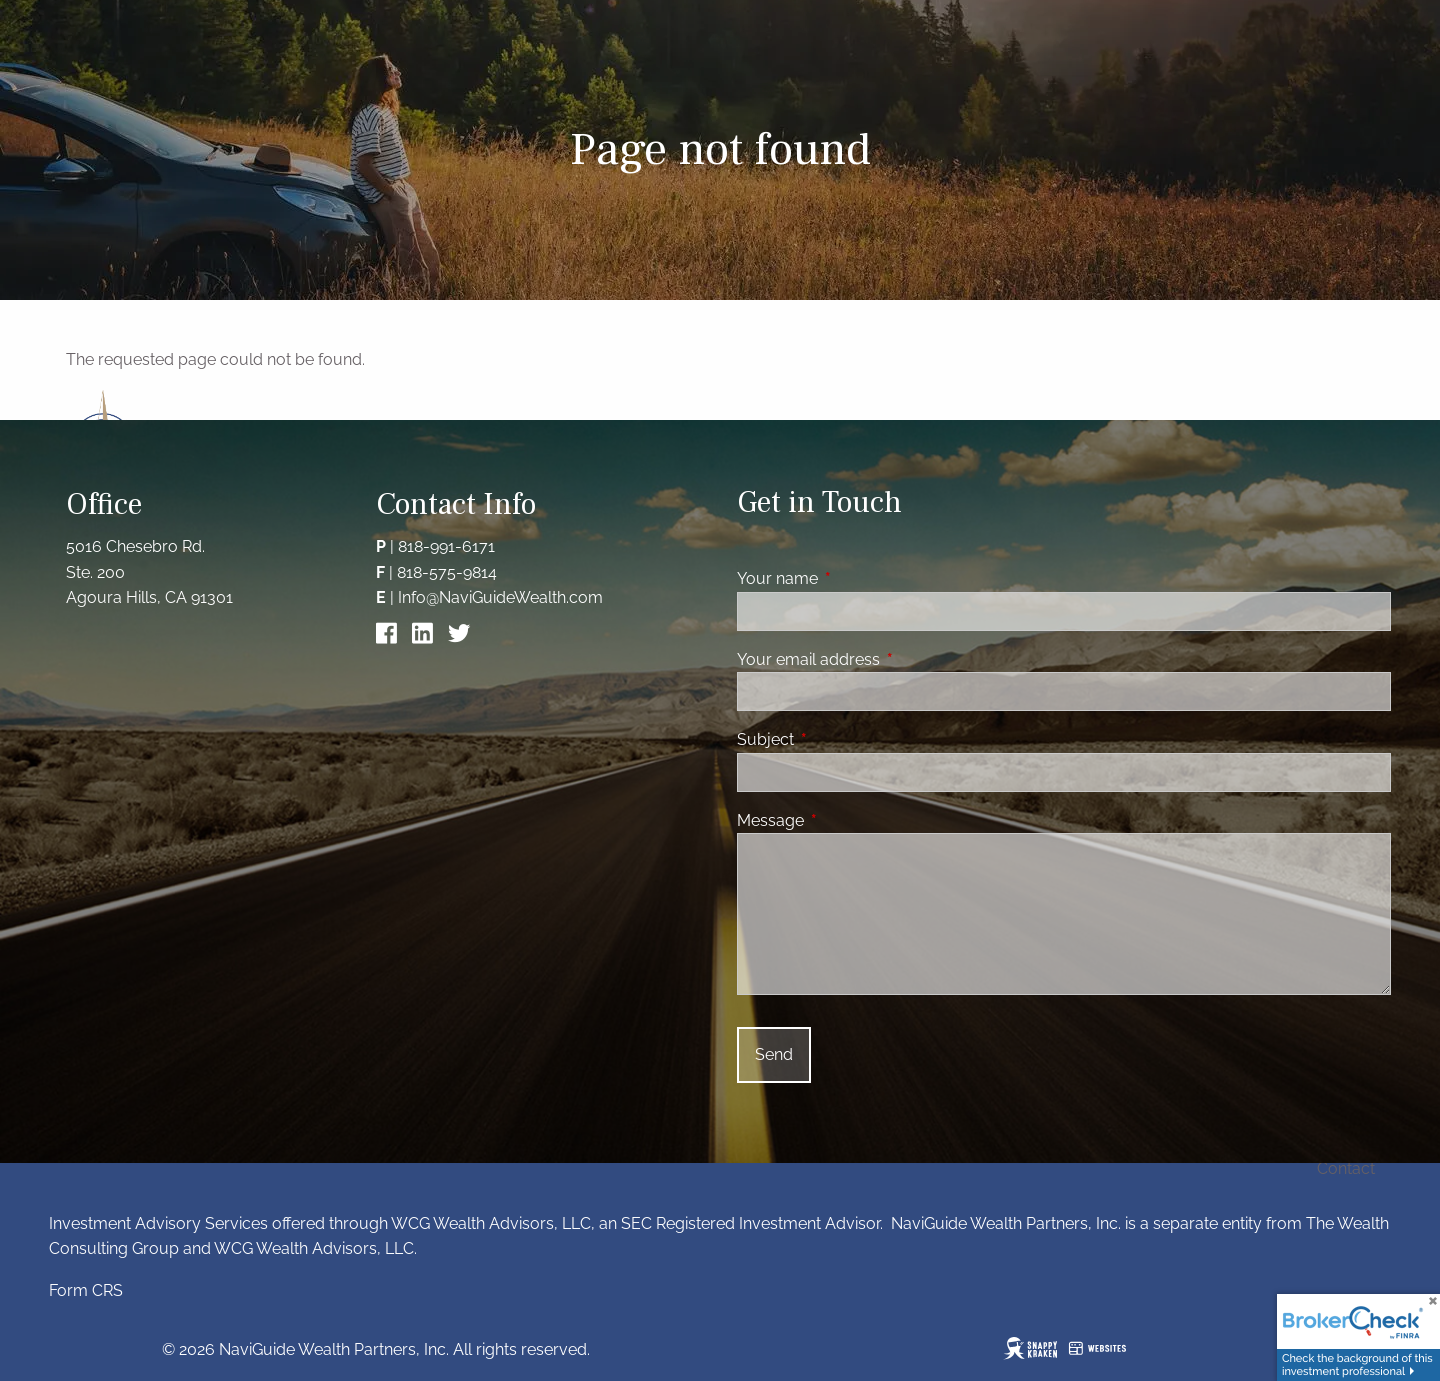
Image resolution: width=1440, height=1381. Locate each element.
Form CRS (86, 1290)
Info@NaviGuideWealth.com (500, 597)
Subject (842, 739)
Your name (854, 578)
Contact (1346, 1168)
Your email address (885, 659)
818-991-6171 (446, 546)
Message (847, 820)
